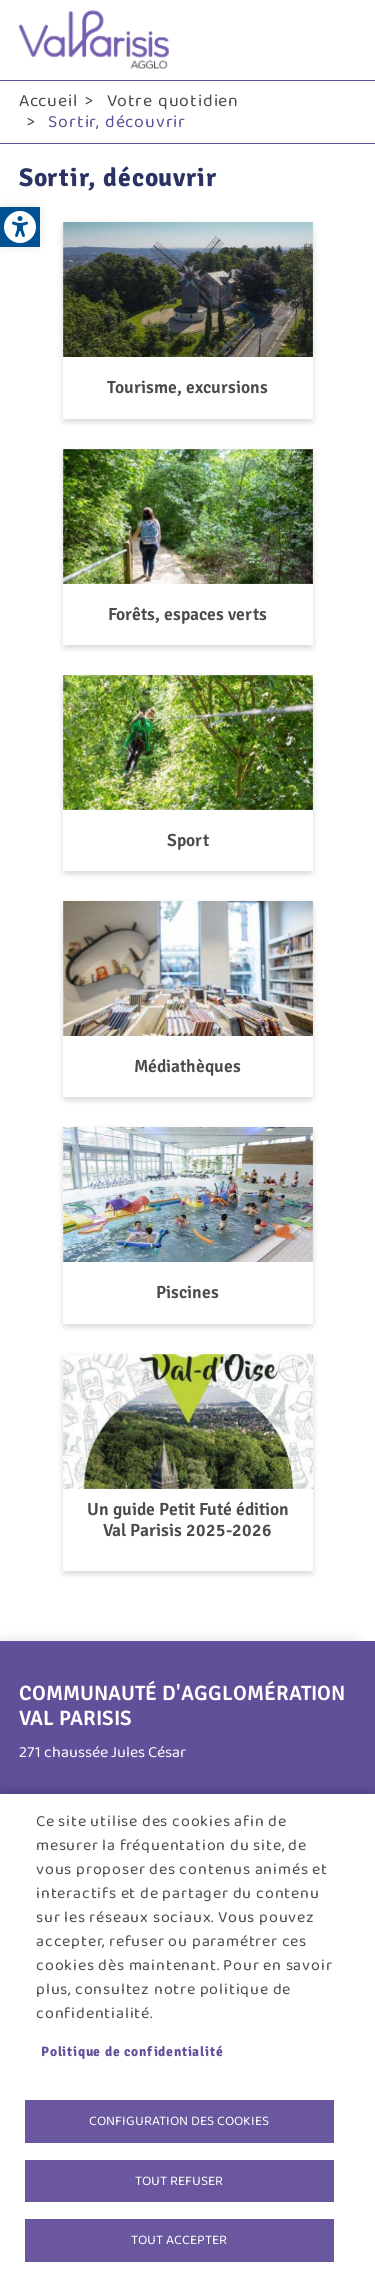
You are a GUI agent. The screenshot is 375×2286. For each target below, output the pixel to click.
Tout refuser (179, 2181)
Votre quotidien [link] (173, 101)
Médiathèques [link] (187, 1066)
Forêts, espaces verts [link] (187, 614)
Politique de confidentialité (132, 2051)
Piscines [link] (187, 1292)
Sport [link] (188, 840)
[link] (20, 227)
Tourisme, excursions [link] (187, 387)
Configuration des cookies (179, 2121)
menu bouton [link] (336, 40)
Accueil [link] (48, 101)
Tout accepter (179, 2240)
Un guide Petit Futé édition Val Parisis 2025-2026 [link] (188, 1520)
